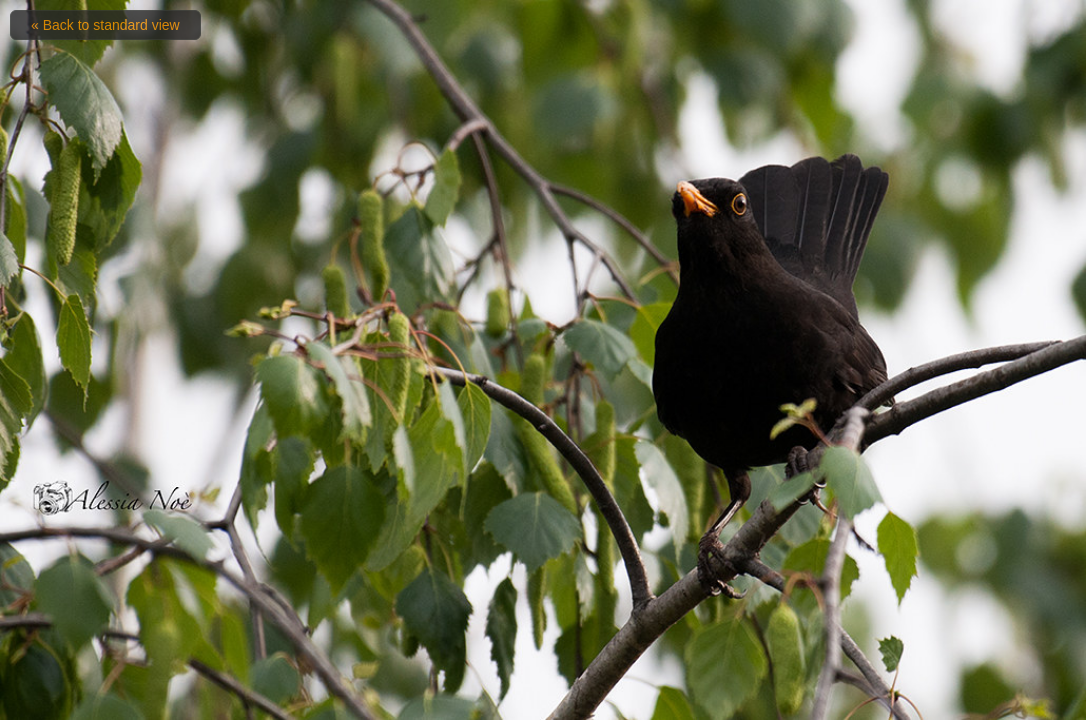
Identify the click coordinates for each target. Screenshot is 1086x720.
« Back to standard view (105, 25)
